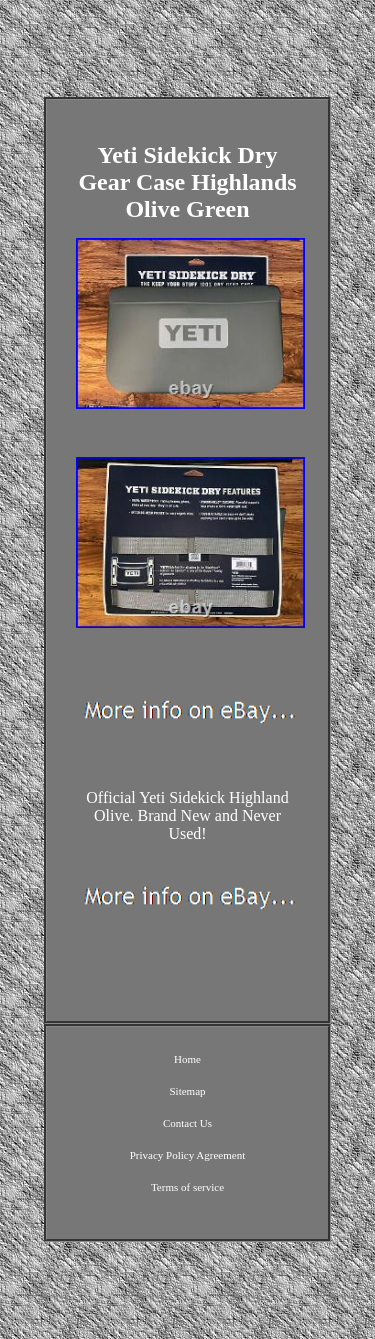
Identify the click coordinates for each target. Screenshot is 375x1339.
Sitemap (187, 1091)
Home (187, 1059)
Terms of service (187, 1187)
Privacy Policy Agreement (187, 1155)
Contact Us (187, 1123)
